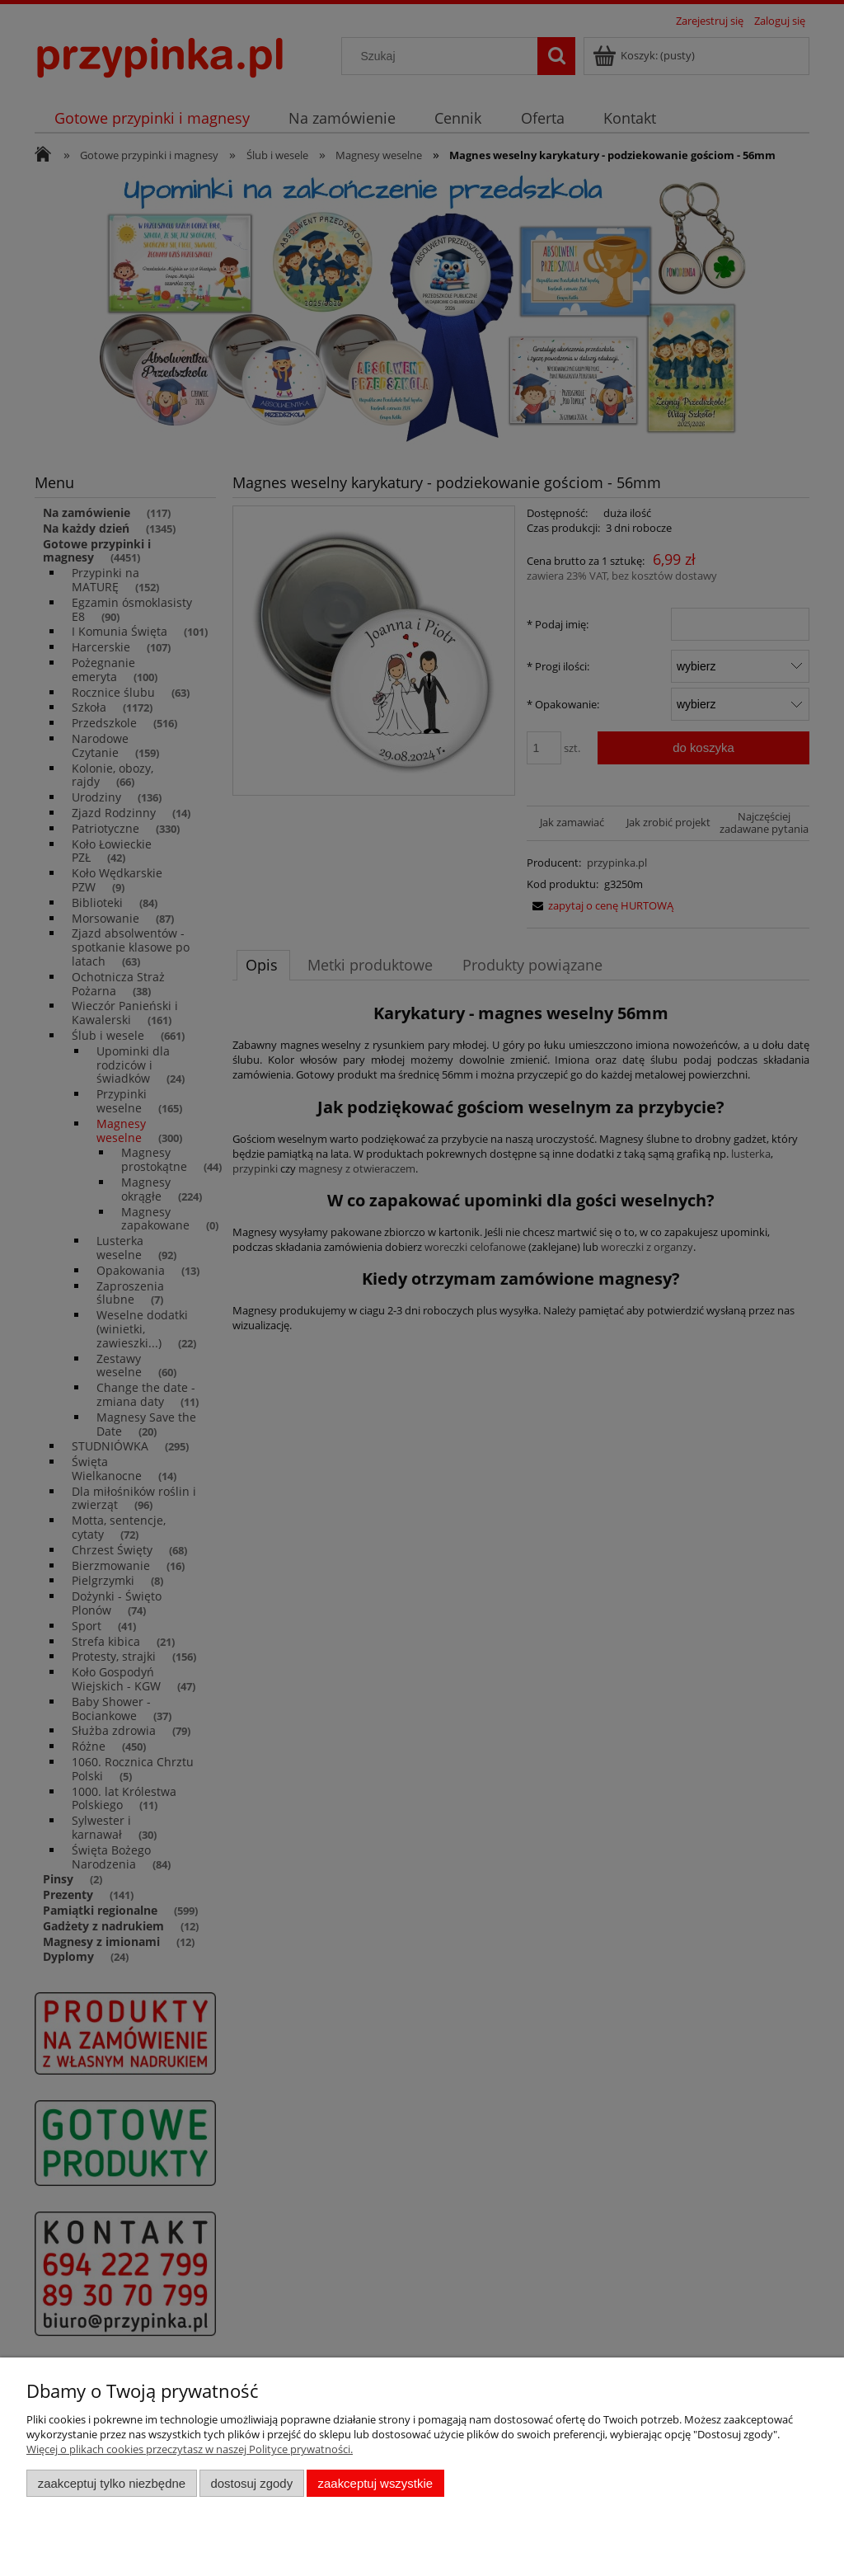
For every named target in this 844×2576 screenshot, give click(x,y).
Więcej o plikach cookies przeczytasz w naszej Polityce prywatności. (189, 2449)
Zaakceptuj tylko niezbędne (111, 2483)
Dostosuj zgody (251, 2483)
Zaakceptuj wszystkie (375, 2483)
